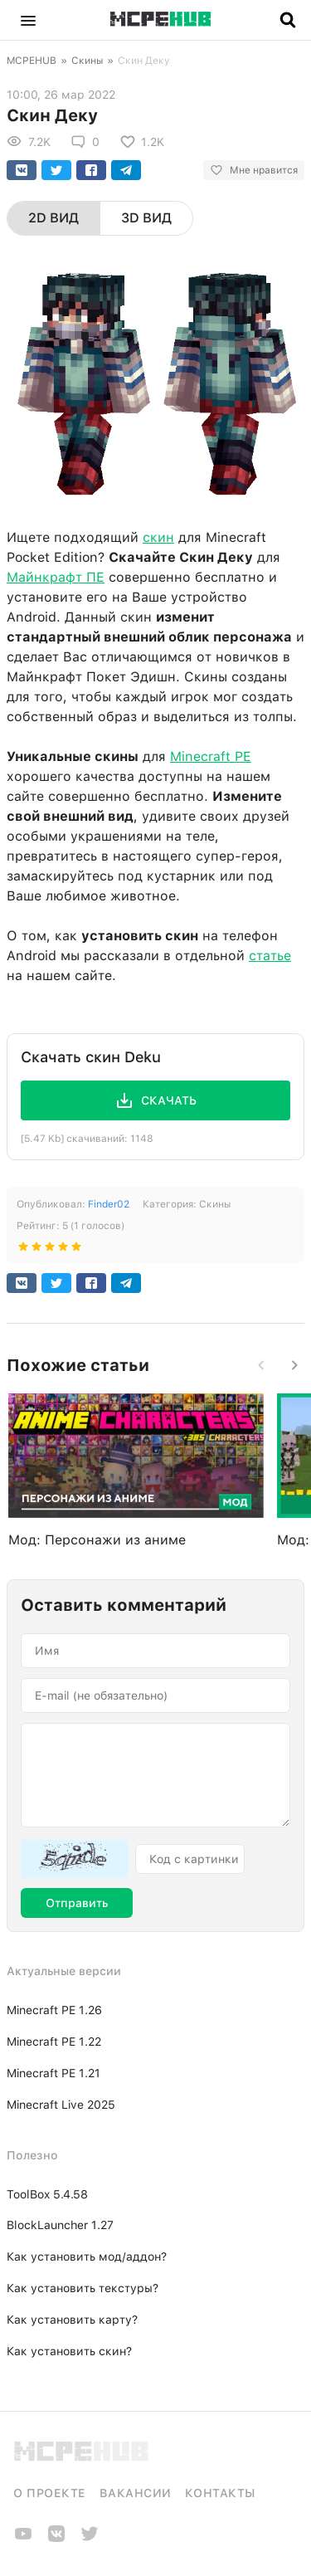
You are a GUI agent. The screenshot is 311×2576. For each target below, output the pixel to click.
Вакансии (136, 2493)
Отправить (77, 1903)
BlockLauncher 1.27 (60, 2225)
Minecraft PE (210, 756)
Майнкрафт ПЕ (55, 577)
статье (270, 956)
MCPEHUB (31, 60)
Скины (87, 60)
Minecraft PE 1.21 (53, 2073)
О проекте (49, 2493)
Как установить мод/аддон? (87, 2256)
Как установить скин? (69, 2351)
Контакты (220, 2493)
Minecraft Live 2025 (61, 2104)
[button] (28, 20)
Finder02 (108, 1204)
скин (158, 537)
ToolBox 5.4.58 (47, 2194)
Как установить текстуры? (82, 2288)
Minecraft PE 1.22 (54, 2041)
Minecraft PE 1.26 (54, 2010)
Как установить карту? (72, 2319)
